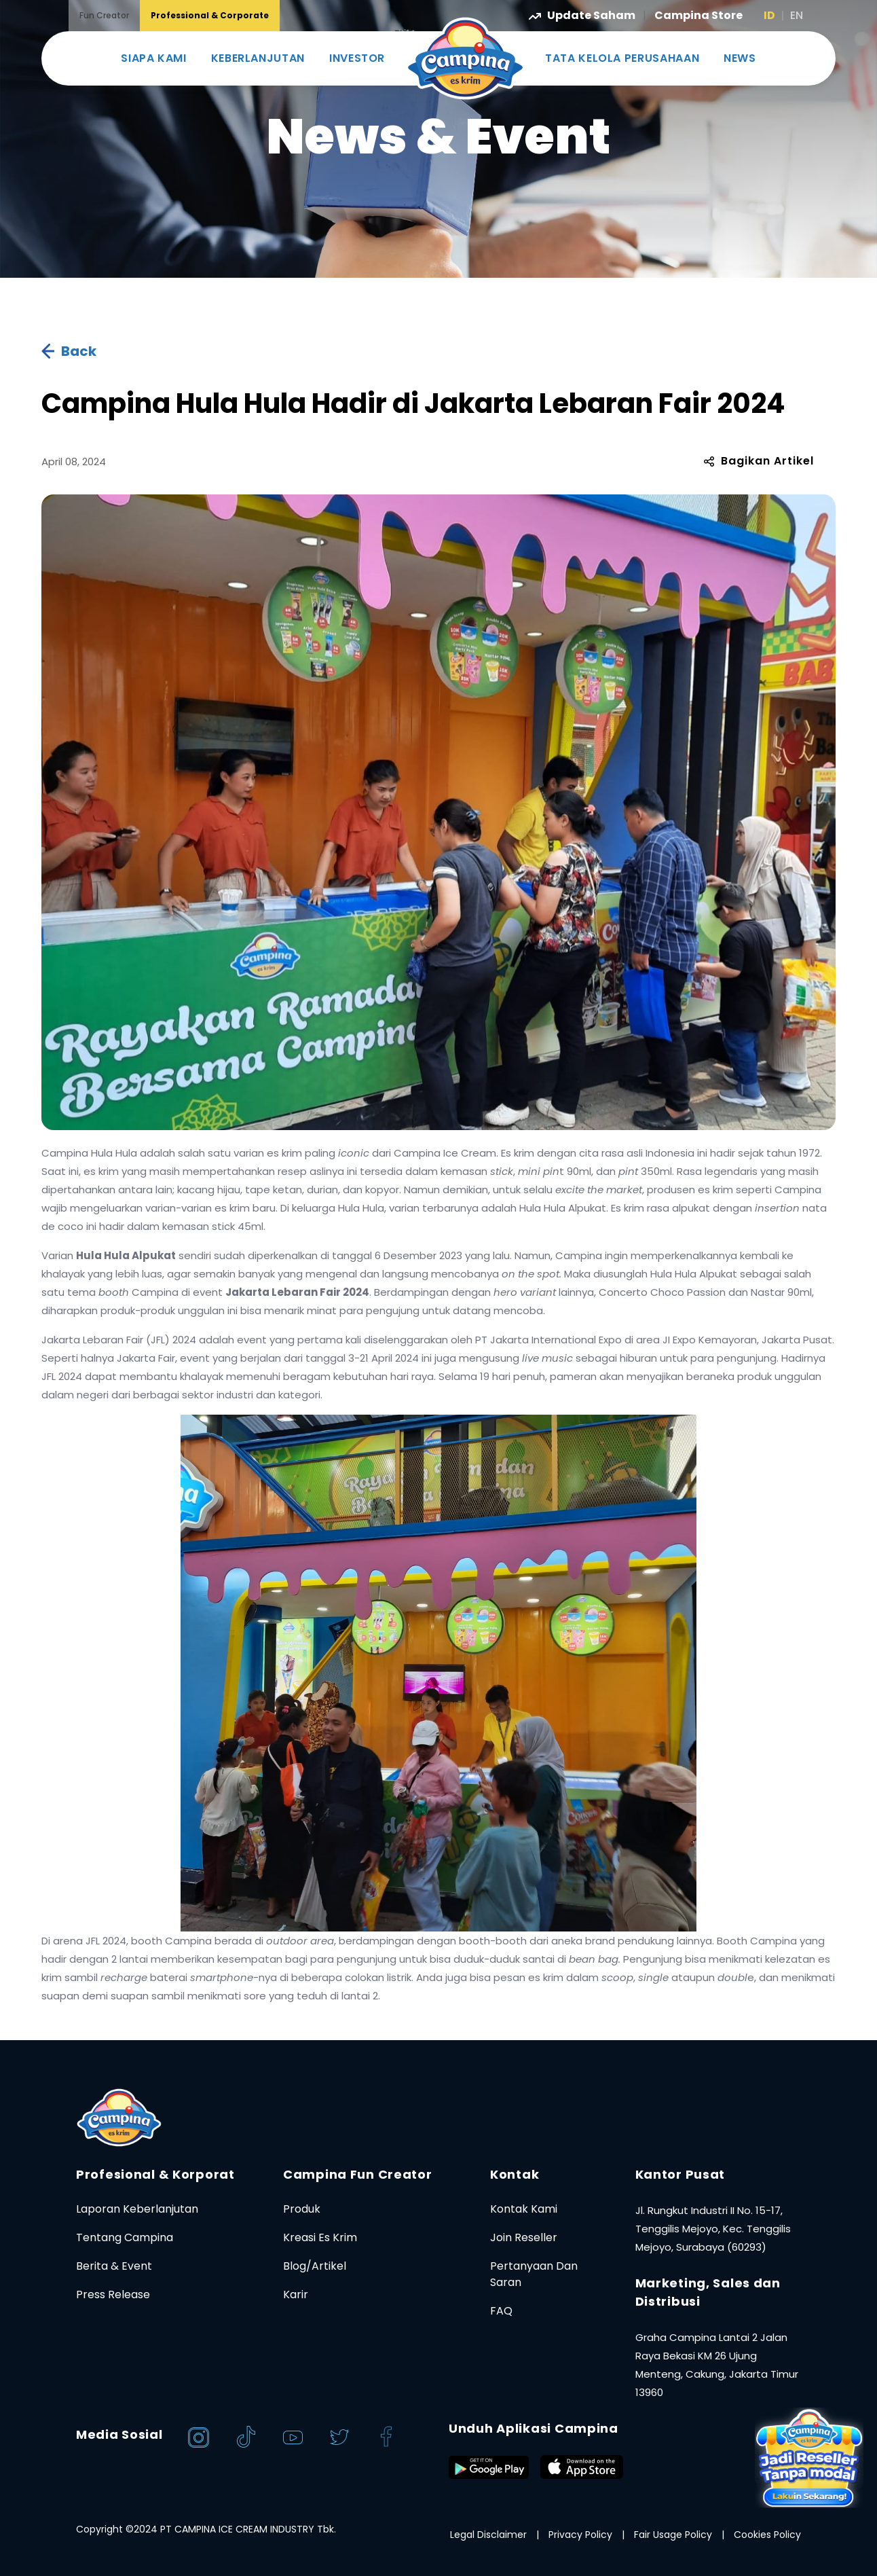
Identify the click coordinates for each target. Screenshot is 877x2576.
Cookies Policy (767, 2534)
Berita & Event (114, 2266)
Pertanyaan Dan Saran (534, 2274)
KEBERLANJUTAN (258, 58)
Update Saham (583, 15)
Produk (301, 2209)
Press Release (113, 2294)
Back (68, 351)
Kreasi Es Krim (320, 2237)
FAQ (501, 2311)
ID (769, 15)
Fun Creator (104, 15)
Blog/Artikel (314, 2266)
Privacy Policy (580, 2534)
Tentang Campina (124, 2237)
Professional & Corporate (210, 15)
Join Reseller (523, 2237)
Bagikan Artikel (759, 461)
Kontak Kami (523, 2209)
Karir (295, 2294)
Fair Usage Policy (673, 2534)
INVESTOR (357, 58)
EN (796, 15)
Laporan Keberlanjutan (137, 2209)
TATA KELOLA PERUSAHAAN (622, 58)
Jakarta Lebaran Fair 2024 (297, 1292)
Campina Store (698, 15)
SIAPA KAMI (153, 58)
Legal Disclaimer (488, 2534)
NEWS (740, 58)
